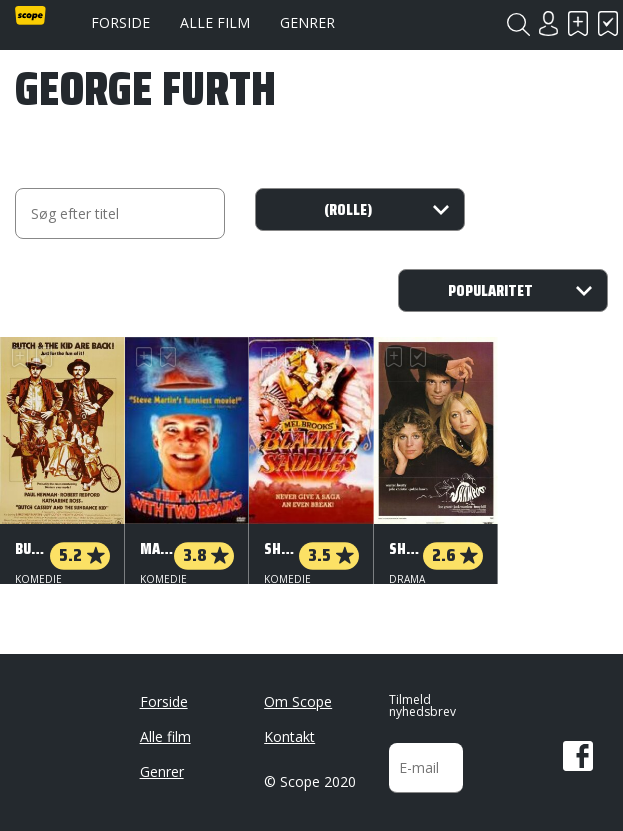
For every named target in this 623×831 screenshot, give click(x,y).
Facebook (578, 748)
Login (548, 23)
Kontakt (289, 728)
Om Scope (298, 693)
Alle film (215, 22)
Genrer (307, 22)
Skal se (578, 23)
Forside (120, 22)
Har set (608, 23)
